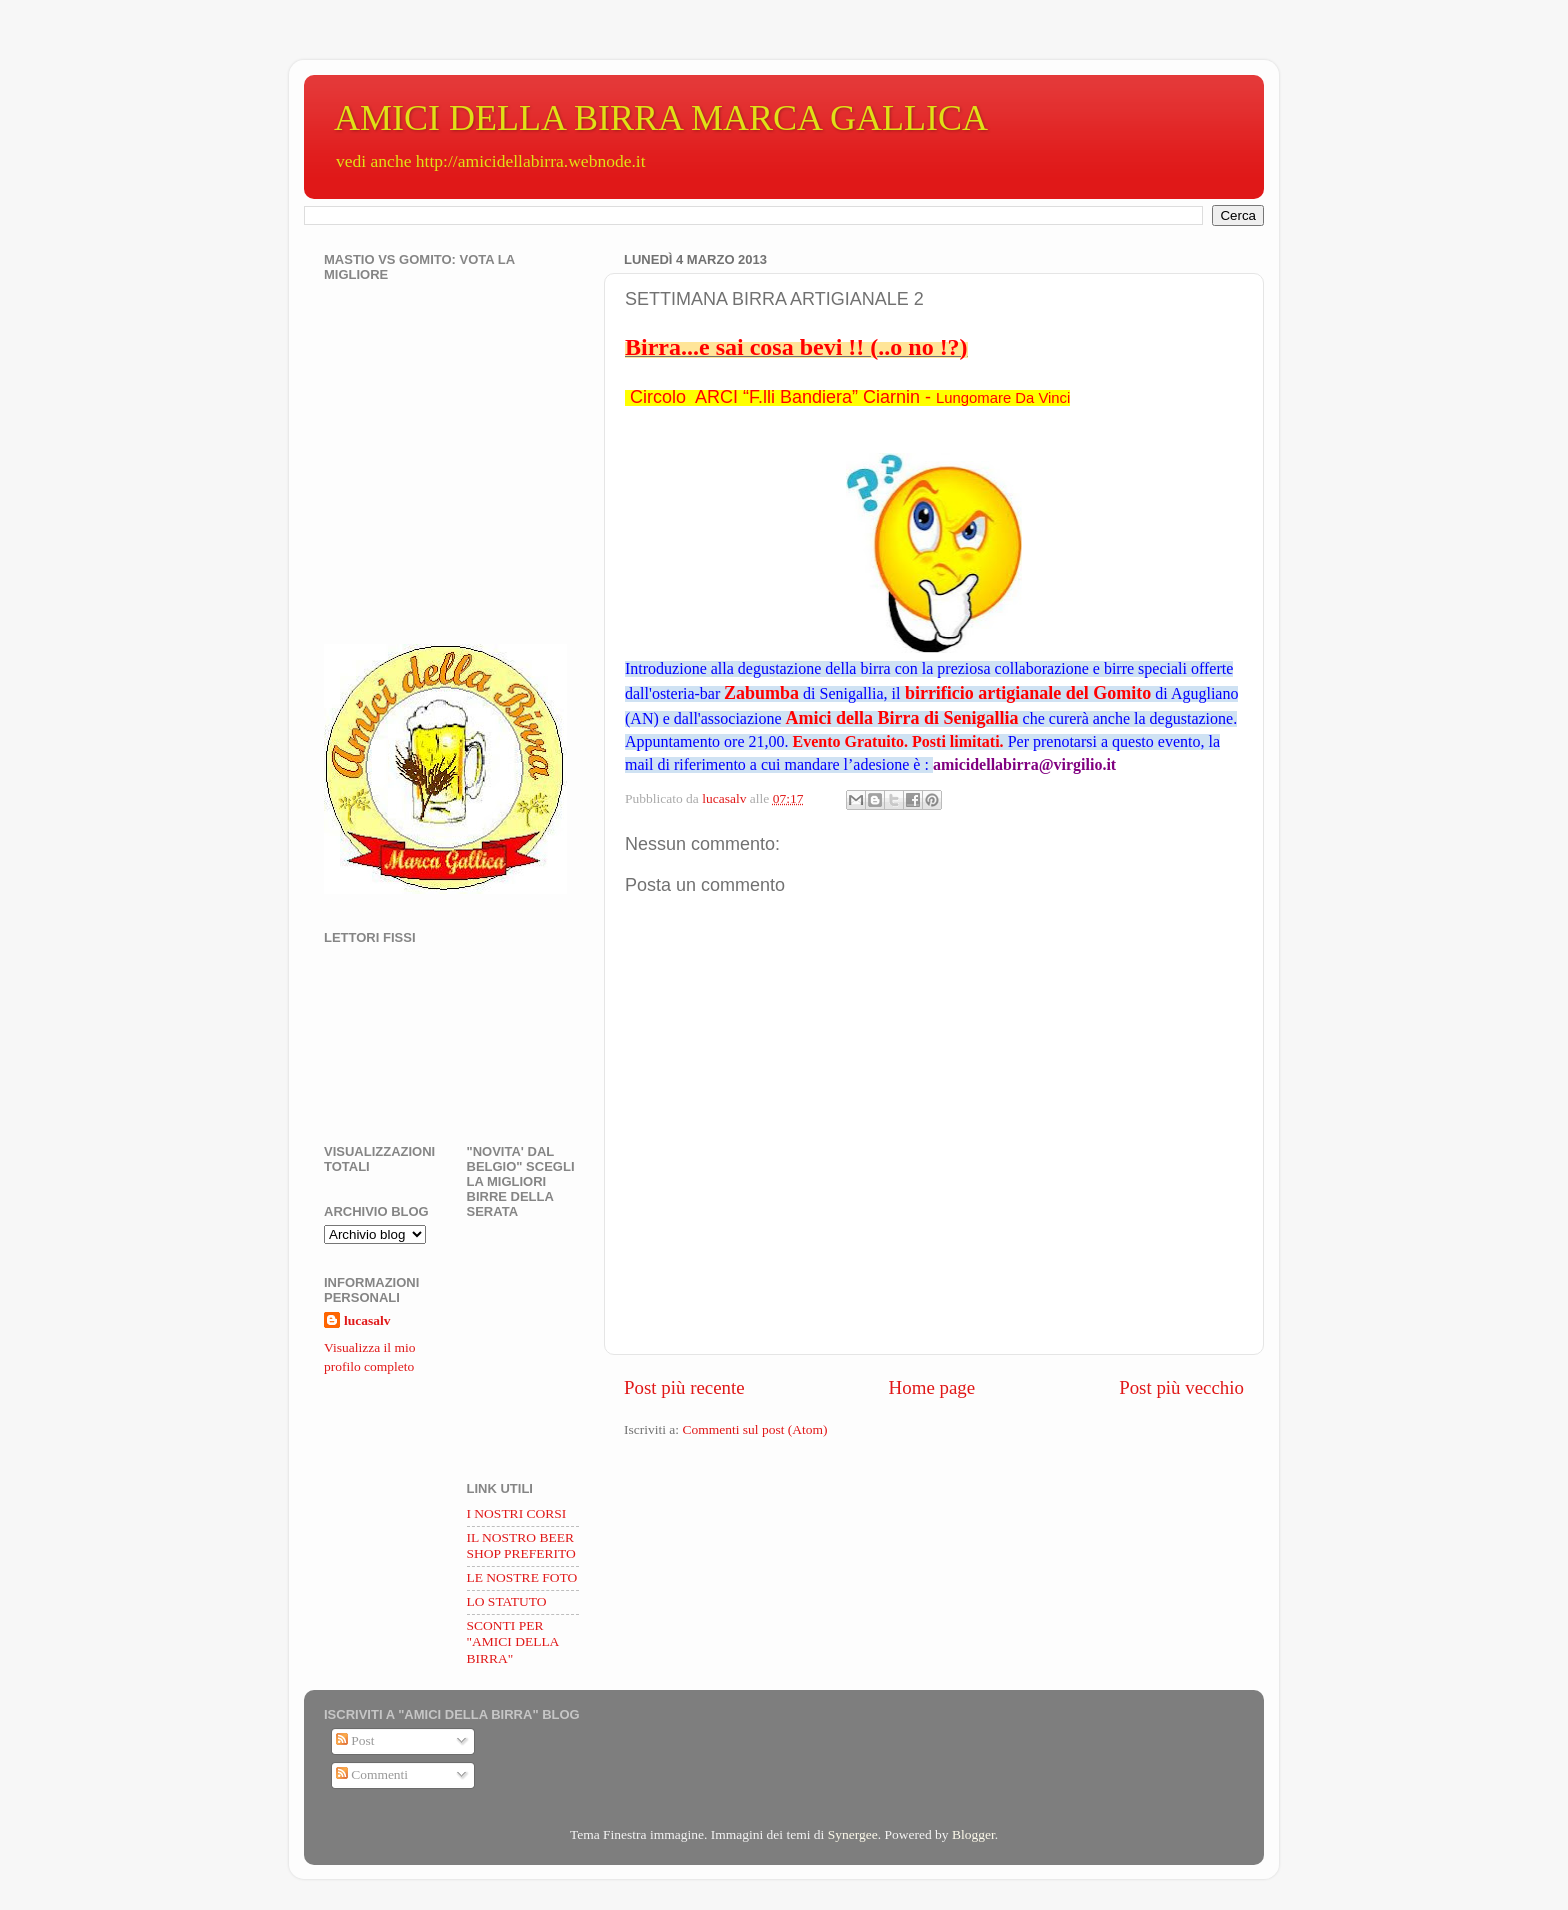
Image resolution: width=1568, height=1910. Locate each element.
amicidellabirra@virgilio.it (1024, 764)
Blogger (973, 1834)
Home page (932, 1387)
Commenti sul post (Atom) (754, 1429)
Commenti (372, 1774)
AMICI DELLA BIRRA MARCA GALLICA (661, 118)
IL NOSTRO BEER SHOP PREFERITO (521, 1545)
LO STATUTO (507, 1601)
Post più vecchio (1181, 1387)
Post (355, 1740)
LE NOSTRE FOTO (522, 1577)
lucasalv (367, 1320)
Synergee (853, 1834)
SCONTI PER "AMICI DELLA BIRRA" (513, 1641)
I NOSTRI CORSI (517, 1513)
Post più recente (684, 1387)
